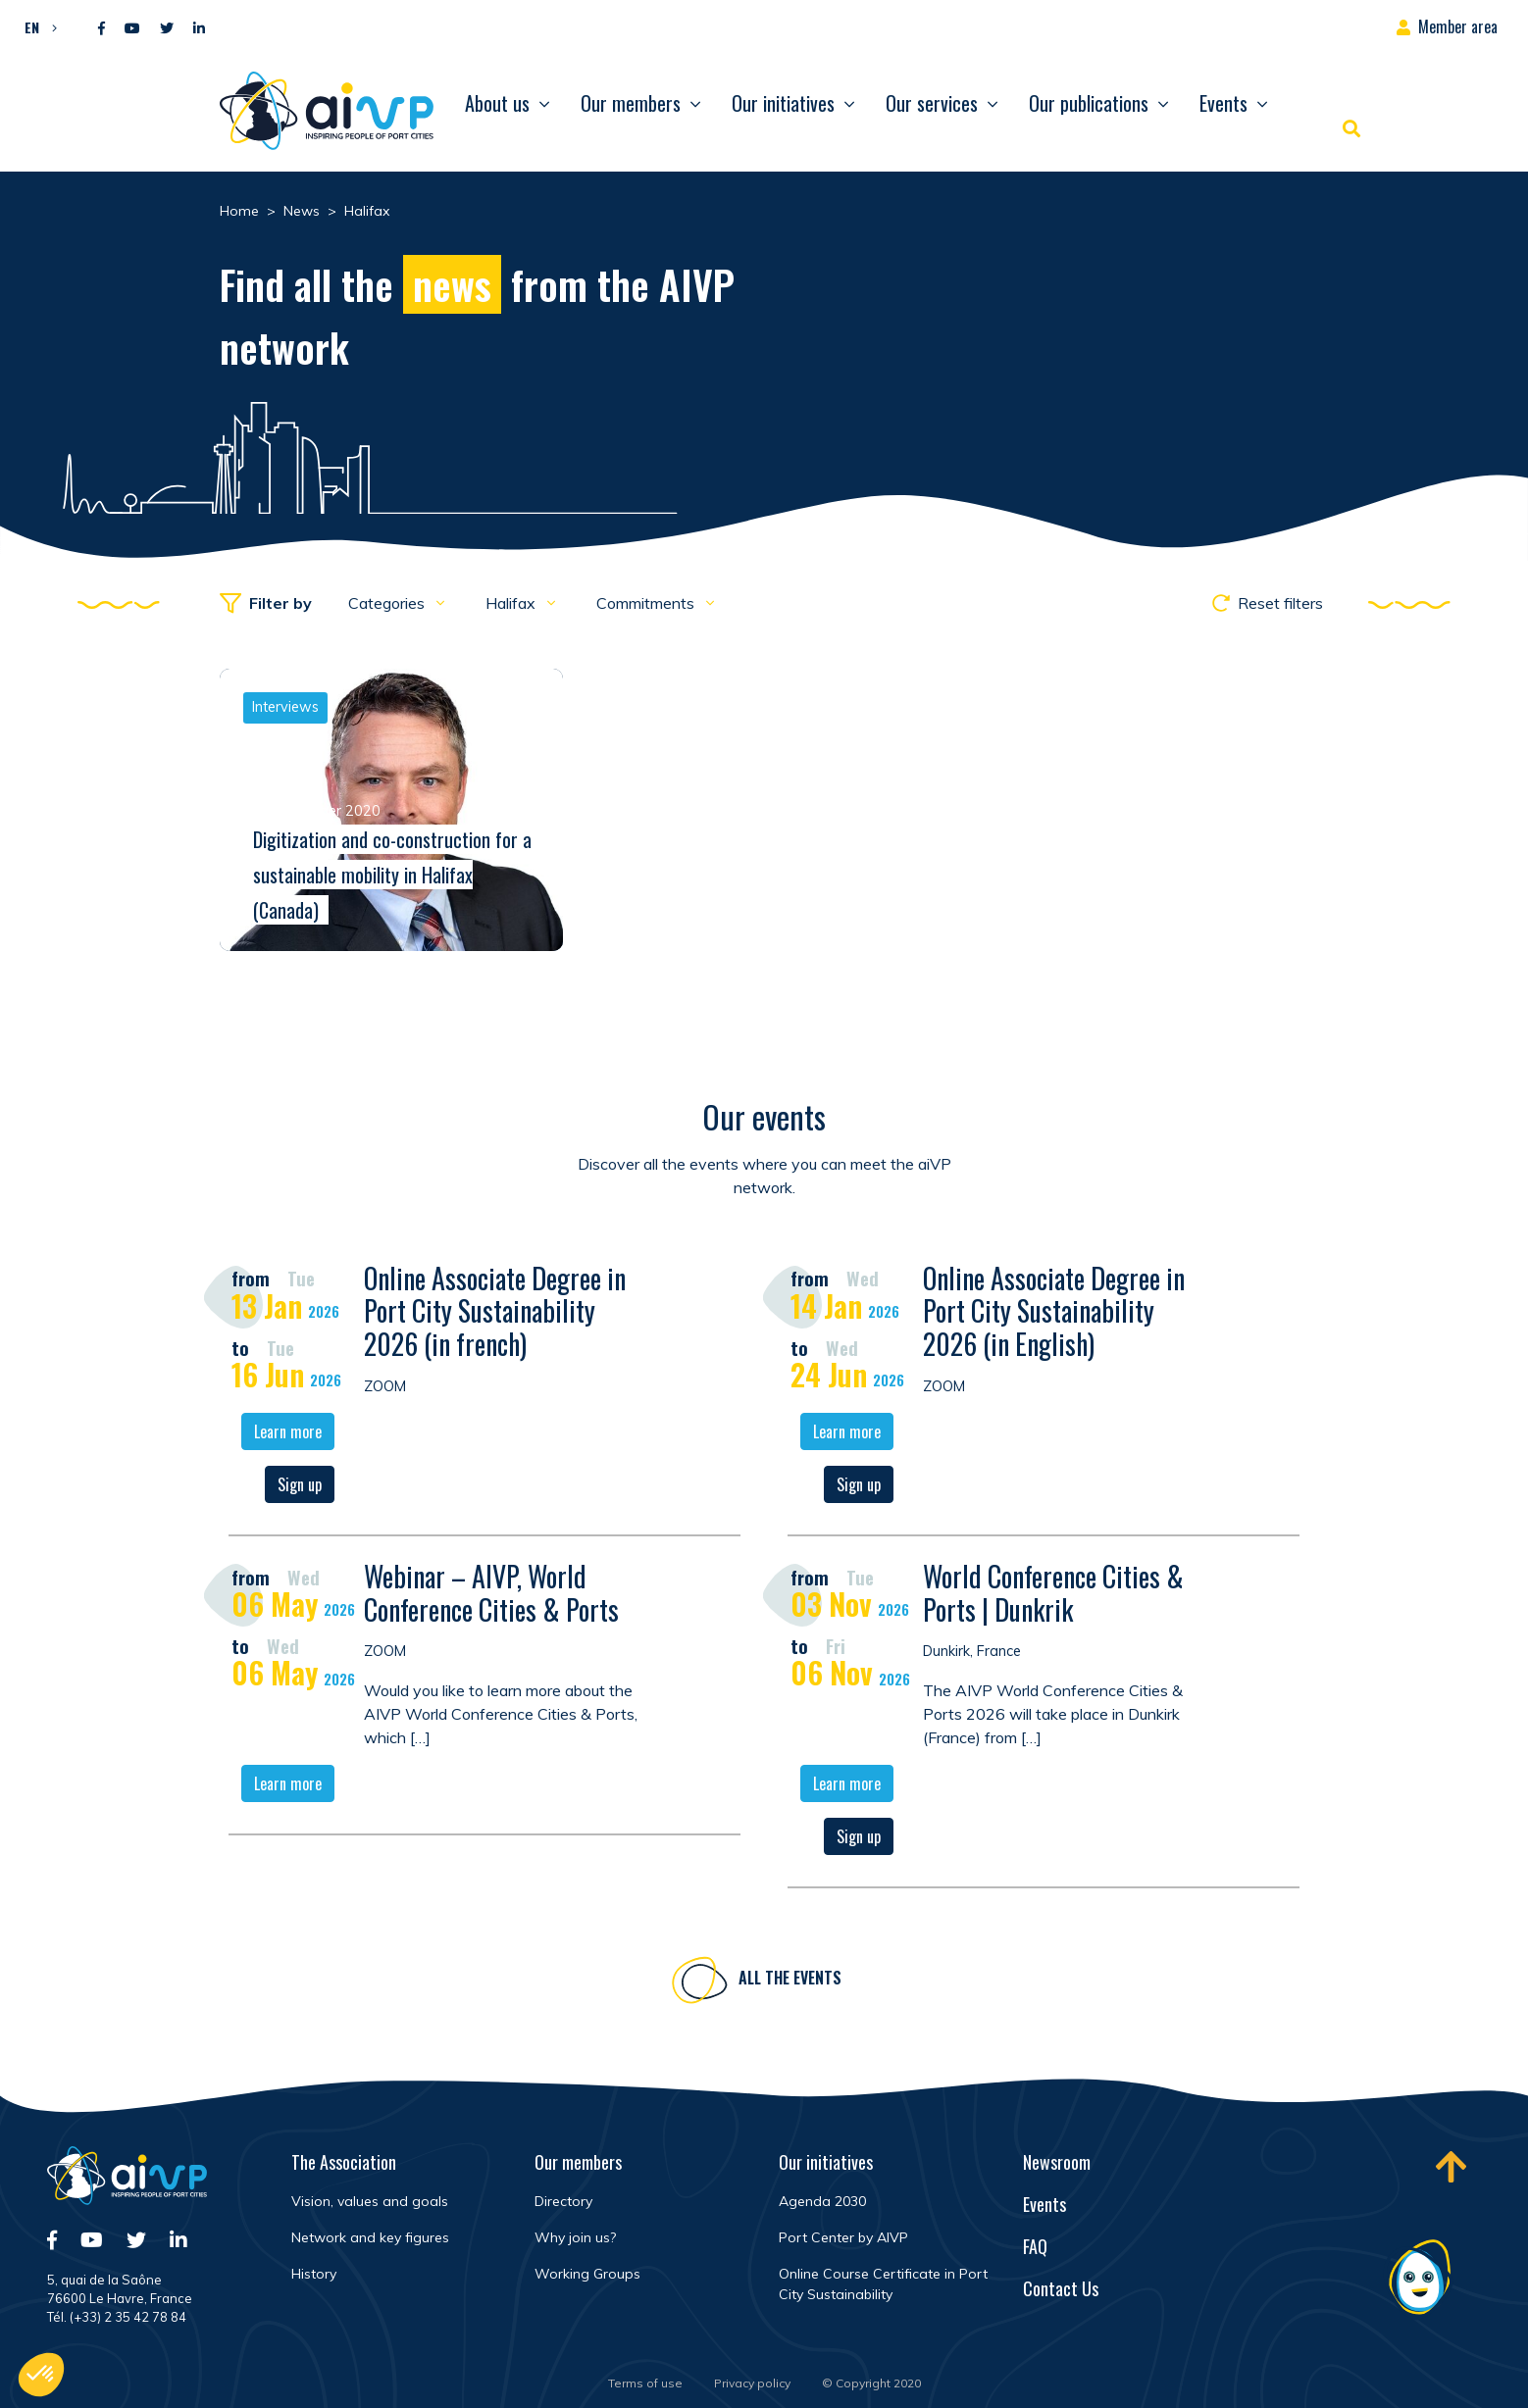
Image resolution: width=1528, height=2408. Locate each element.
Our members (631, 103)
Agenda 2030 (822, 2201)
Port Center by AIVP (843, 2237)
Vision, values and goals (369, 2201)
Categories (388, 603)
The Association (343, 2162)
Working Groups (587, 2274)
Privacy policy (752, 2383)
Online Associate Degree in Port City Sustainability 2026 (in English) (1054, 1314)
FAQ (1035, 2246)
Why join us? (575, 2237)
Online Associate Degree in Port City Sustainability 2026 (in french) (495, 1314)
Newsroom (1057, 2162)
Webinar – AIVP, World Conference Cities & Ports (491, 1595)
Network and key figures (370, 2237)
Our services (932, 103)
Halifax (512, 603)
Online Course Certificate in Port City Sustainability (883, 2284)
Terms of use (645, 2383)
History (313, 2274)
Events (1223, 103)
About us (497, 103)
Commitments (647, 603)
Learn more (288, 1434)
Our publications (1088, 103)
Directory (563, 2201)
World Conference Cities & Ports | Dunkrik (1053, 1595)
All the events (790, 1980)
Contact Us (1060, 2288)
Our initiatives (783, 103)
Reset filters (1267, 603)
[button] (36, 26)
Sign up (300, 1487)
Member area (1458, 26)
